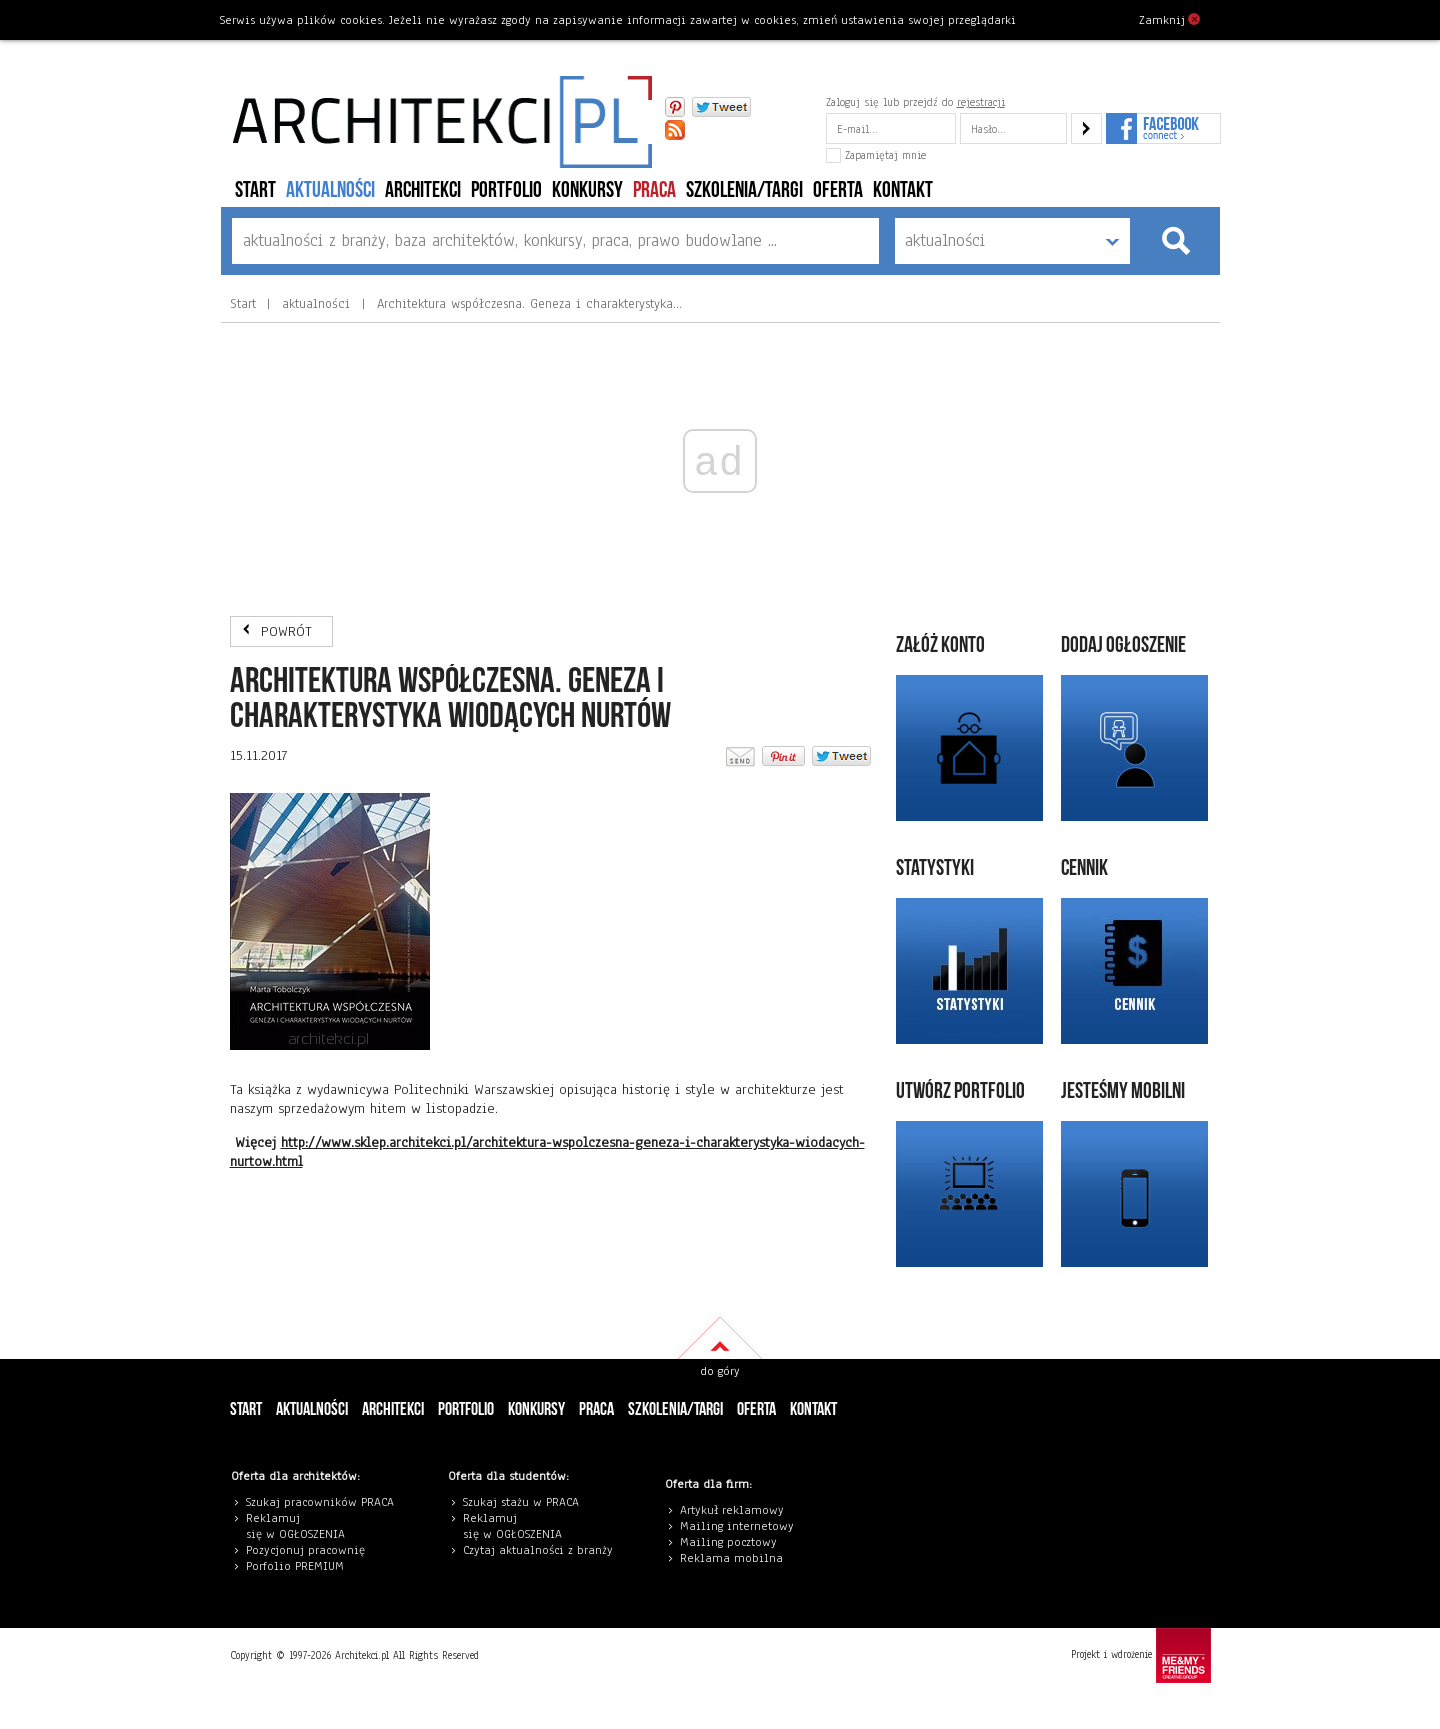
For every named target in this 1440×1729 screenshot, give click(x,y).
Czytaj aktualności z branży (538, 1550)
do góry (720, 1371)
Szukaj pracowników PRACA (320, 1502)
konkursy (587, 190)
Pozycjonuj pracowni (302, 1550)
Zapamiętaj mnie (876, 155)
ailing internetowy (741, 1526)
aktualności (330, 190)
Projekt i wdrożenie (1141, 1655)
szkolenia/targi (744, 190)
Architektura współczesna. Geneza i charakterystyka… (527, 304)
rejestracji (981, 102)
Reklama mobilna (731, 1558)
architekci (423, 190)
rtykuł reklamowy (735, 1510)
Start (255, 190)
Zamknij (1169, 19)
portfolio (506, 190)
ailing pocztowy (733, 1542)
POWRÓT (286, 631)
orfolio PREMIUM (300, 1566)
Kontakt (903, 190)
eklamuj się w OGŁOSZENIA (295, 1526)
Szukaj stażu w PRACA (521, 1502)
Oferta (838, 190)
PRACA (654, 190)
